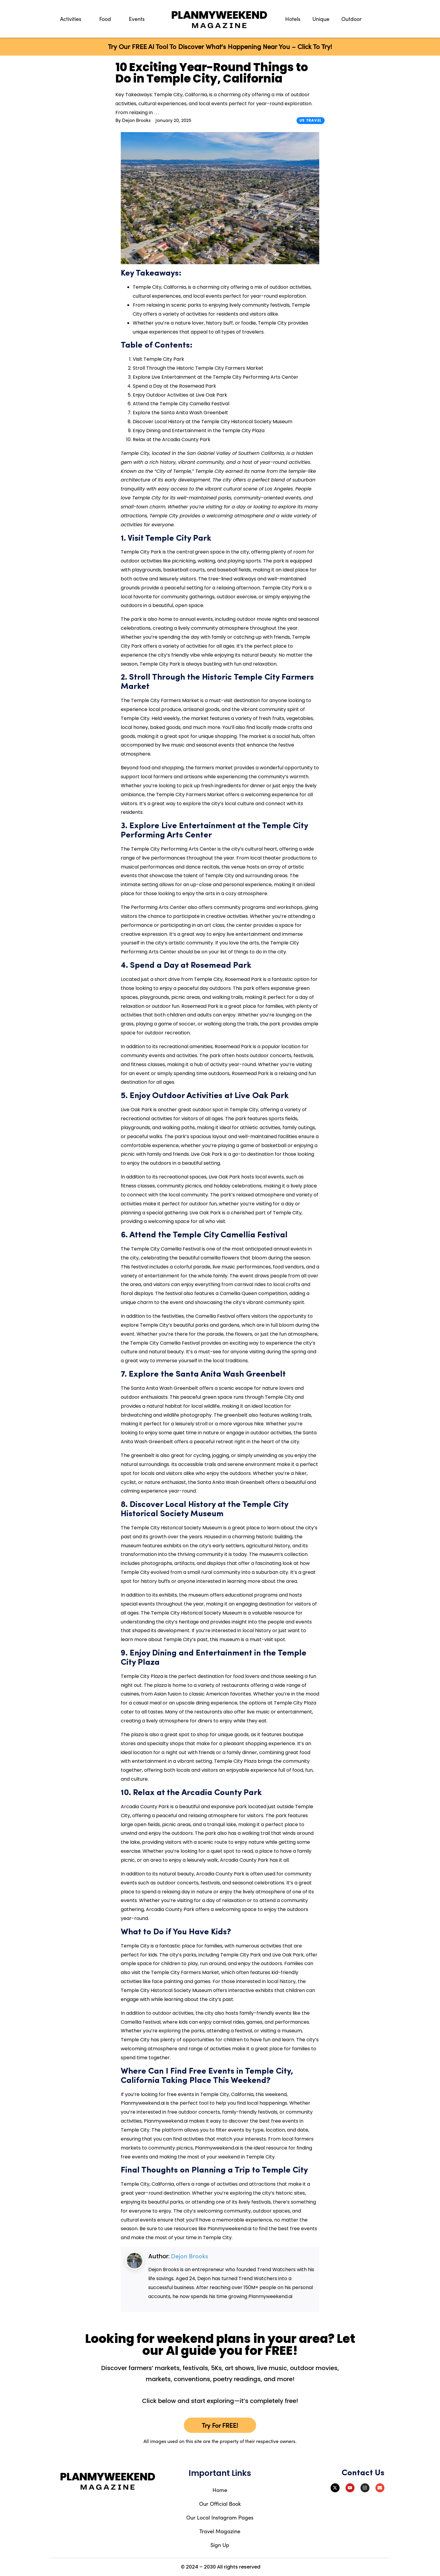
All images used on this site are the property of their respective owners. (220, 2441)
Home (220, 2490)
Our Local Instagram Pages (219, 2517)
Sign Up (219, 2545)
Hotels (292, 18)
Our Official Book (220, 2503)
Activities (70, 18)
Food (105, 18)
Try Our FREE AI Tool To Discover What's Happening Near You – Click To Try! (220, 46)
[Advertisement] (84, 232)
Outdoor (351, 18)
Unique (320, 18)
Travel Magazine (219, 2531)
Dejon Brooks (189, 2256)
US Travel (311, 120)
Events (137, 18)
